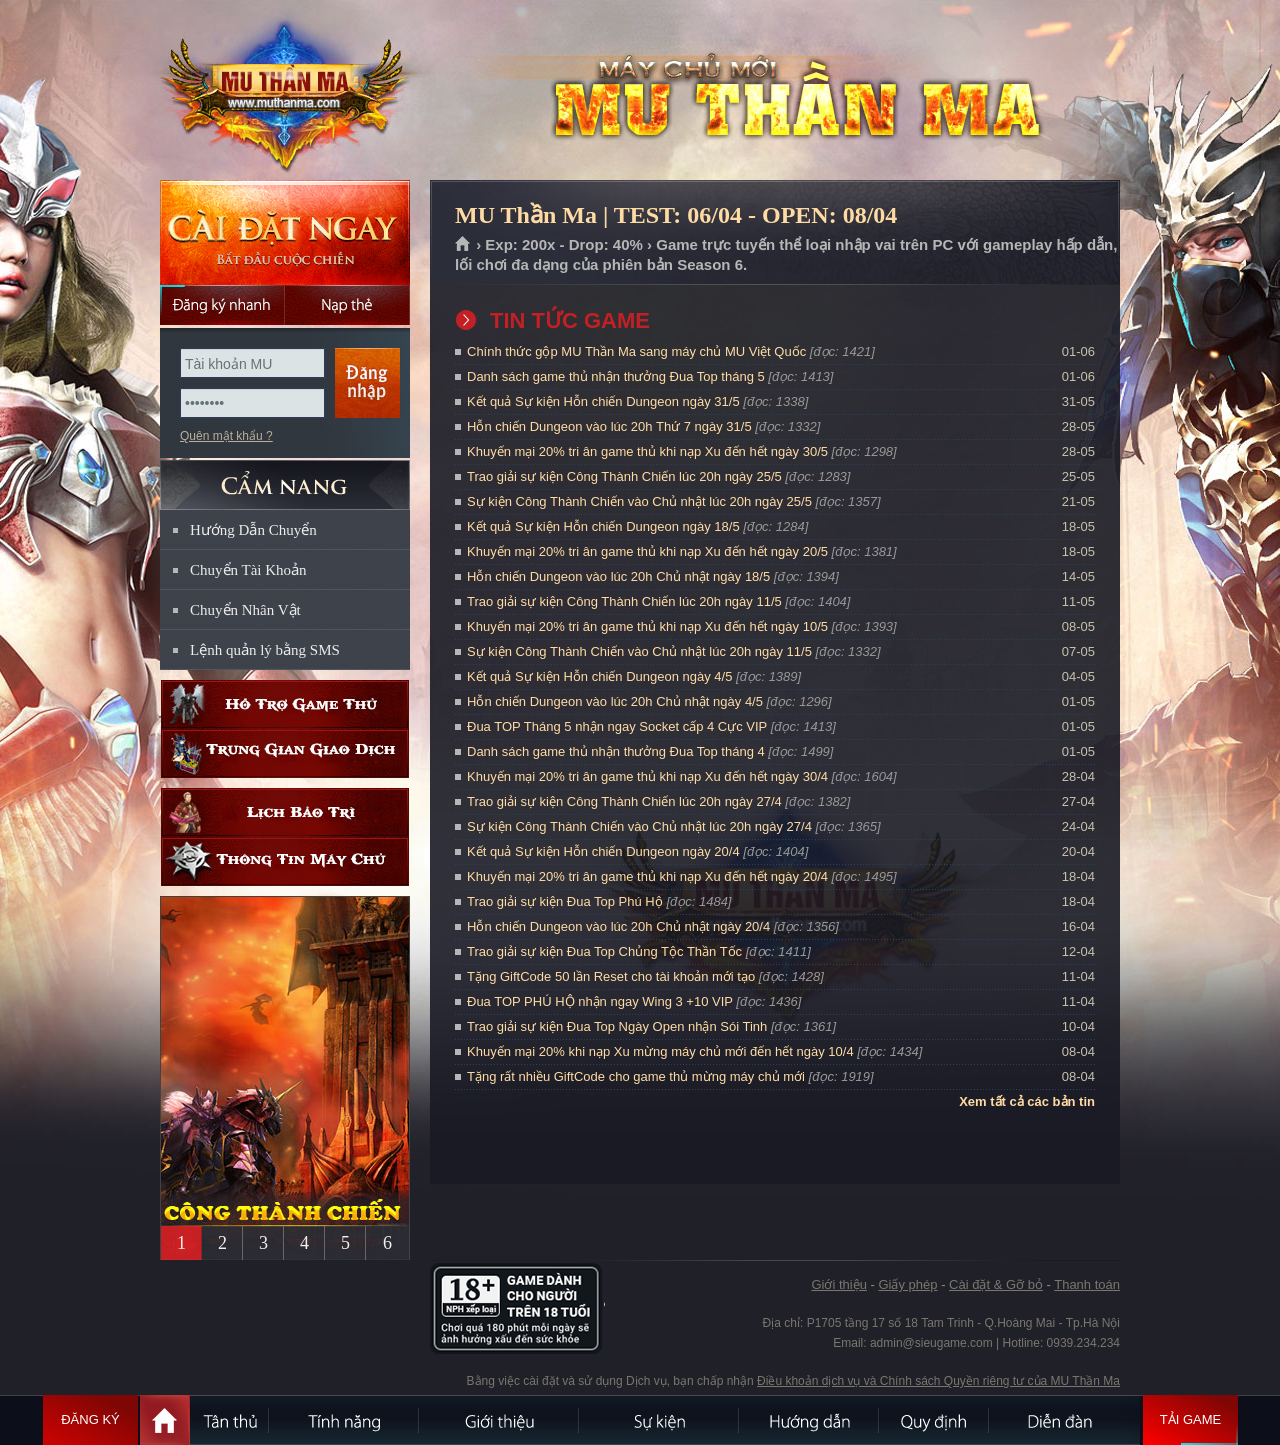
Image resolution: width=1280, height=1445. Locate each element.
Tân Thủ (230, 1420)
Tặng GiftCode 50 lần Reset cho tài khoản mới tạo (611, 976)
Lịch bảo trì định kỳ (285, 812)
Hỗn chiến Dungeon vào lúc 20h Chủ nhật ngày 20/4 (618, 926)
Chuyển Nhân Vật (245, 610)
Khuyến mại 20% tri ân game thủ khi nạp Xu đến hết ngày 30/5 (647, 451)
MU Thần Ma (284, 91)
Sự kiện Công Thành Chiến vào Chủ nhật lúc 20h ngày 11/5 (639, 651)
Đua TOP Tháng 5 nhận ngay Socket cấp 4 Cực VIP (617, 726)
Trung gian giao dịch (285, 753)
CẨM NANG (285, 476)
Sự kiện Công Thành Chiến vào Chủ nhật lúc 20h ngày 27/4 (639, 826)
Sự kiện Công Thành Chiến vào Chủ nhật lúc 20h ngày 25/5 (639, 501)
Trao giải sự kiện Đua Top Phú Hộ (565, 901)
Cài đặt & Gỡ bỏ (996, 1284)
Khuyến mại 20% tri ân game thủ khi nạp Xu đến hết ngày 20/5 (647, 551)
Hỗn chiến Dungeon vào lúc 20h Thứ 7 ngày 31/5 (609, 426)
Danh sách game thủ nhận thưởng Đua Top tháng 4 (616, 751)
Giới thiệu (838, 1284)
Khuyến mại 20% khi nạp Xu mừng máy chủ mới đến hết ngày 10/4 (660, 1051)
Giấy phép (907, 1284)
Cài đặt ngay (285, 232)
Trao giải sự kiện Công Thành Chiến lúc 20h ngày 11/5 (624, 601)
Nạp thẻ (347, 305)
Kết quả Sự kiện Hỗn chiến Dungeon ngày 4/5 (599, 676)
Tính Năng (345, 1420)
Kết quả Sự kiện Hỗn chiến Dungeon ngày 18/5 (603, 526)
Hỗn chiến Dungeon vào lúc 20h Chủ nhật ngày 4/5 (615, 701)
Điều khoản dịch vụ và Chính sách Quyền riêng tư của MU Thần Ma (938, 1381)
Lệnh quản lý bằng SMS (265, 650)
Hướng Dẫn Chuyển (253, 530)
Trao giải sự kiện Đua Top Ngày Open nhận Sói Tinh (617, 1026)
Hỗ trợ (285, 704)
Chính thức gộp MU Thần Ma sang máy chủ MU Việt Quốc (636, 351)
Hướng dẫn (810, 1420)
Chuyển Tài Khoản (248, 570)
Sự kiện (660, 1420)
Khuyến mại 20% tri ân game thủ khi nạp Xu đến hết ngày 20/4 (647, 876)
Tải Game (1190, 1420)
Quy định (935, 1420)
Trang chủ (463, 245)
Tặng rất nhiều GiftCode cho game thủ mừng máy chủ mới (636, 1076)
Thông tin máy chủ (285, 861)
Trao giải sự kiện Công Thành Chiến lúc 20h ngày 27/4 (624, 801)
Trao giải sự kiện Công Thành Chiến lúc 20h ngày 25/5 (624, 476)
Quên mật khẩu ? (226, 436)
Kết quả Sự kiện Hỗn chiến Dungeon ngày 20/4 (603, 851)
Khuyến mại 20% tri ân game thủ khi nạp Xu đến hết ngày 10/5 (647, 626)
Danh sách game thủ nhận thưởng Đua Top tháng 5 (616, 376)
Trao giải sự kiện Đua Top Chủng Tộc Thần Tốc (604, 951)
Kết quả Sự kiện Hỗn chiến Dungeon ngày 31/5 (603, 401)
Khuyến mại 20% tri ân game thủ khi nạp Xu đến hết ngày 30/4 (647, 776)
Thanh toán (1087, 1284)
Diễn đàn (1065, 1420)
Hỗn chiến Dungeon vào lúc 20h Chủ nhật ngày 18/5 (618, 576)
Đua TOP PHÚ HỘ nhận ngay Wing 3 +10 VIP (600, 1001)
